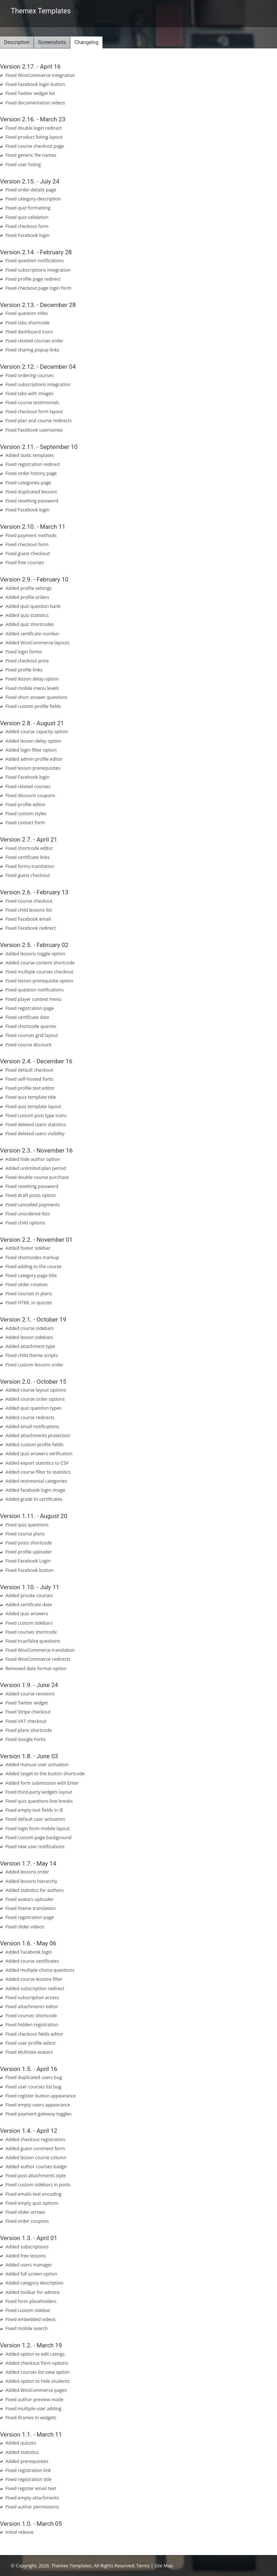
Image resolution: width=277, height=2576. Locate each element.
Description (17, 42)
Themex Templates (41, 11)
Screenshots (52, 42)
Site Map (164, 2566)
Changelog (86, 42)
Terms (143, 2566)
